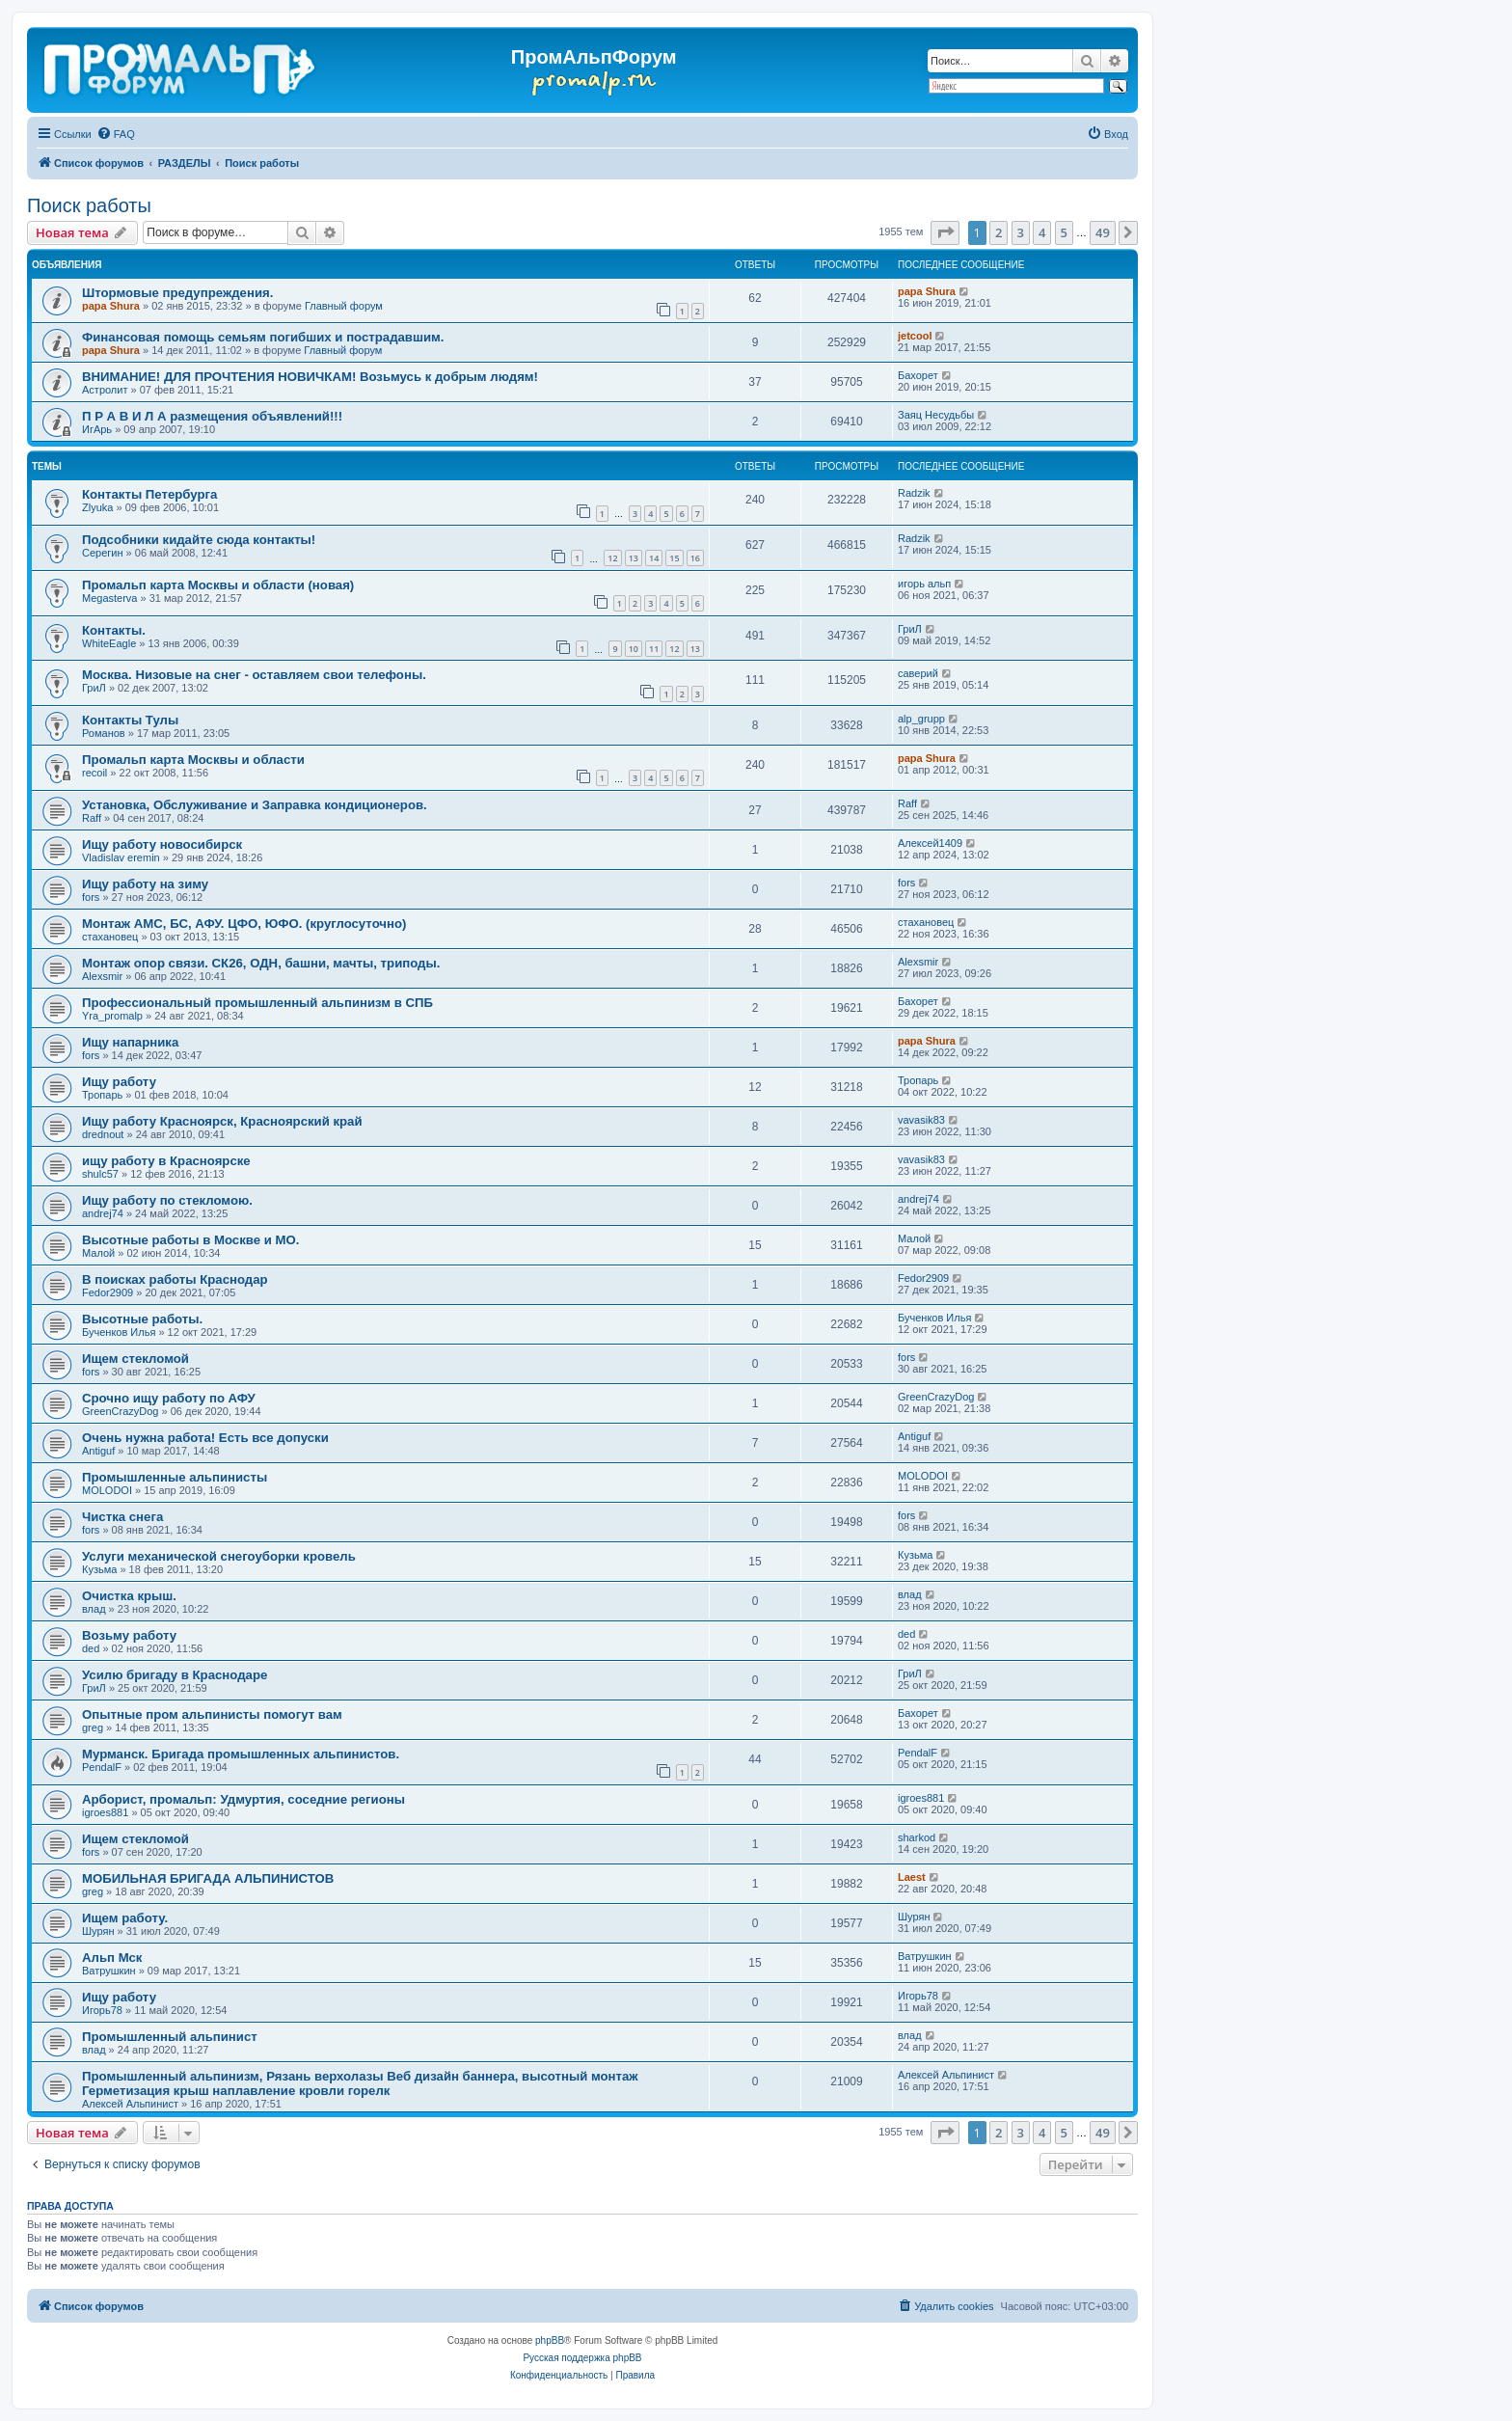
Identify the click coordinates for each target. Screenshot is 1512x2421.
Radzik (914, 493)
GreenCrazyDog (120, 1411)
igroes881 (105, 1812)
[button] (945, 232)
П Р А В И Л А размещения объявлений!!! (212, 416)
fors (90, 897)
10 (633, 648)
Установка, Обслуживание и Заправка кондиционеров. (254, 805)
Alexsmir (102, 976)
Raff (91, 818)
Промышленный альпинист (169, 2036)
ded (90, 1648)
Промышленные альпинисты (174, 1477)
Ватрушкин (109, 1970)
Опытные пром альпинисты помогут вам (212, 1714)
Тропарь (102, 1095)
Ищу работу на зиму (145, 884)
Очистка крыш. (129, 1596)
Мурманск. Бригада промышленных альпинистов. (240, 1754)
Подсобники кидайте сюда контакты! (198, 539)
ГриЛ (910, 629)
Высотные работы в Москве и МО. (190, 1240)
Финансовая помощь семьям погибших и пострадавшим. (263, 337)
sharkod (916, 1837)
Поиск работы (89, 205)
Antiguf (98, 1450)
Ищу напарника (130, 1042)
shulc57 (100, 1174)
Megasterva (109, 598)
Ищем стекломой (135, 1358)
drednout (102, 1134)
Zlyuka (97, 507)
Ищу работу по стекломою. (167, 1200)
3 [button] (1020, 232)
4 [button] (1042, 232)
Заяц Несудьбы (936, 415)
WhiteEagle (109, 643)
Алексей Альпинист (130, 2103)
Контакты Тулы (130, 720)
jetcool (915, 335)
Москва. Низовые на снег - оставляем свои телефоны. (254, 674)
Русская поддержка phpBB (582, 2358)
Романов (103, 733)
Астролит (104, 389)
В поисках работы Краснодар (175, 1279)
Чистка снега (122, 1517)
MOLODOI (107, 1490)
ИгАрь (97, 429)
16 (695, 558)
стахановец (110, 936)
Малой (98, 1253)
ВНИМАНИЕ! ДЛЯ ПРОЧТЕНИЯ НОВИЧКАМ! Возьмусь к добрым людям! (310, 376)
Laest (912, 1877)
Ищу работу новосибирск (162, 844)
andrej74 (102, 1213)
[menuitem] (115, 134)
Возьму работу (129, 1635)
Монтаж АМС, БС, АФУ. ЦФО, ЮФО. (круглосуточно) (244, 923)
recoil (94, 772)
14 (654, 558)
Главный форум (344, 306)
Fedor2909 (107, 1292)
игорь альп (924, 583)
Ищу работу (119, 1081)
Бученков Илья (118, 1332)
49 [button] (1102, 232)
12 (612, 558)
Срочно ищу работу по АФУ (169, 1398)
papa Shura (111, 306)
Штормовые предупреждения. (177, 293)
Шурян (98, 1931)
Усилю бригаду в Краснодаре (174, 1675)
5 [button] (1064, 232)
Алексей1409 (930, 843)
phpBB (549, 2340)
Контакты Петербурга (149, 494)
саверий (918, 673)
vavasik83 (921, 1120)
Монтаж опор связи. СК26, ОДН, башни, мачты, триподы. (261, 963)
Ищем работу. (125, 1918)
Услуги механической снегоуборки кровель (219, 1556)
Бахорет (918, 375)
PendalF (102, 1767)
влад (94, 1609)
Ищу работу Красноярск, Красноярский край (222, 1121)
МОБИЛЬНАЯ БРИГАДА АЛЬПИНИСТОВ (208, 1878)
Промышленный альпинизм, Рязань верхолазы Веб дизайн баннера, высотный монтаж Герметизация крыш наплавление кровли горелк (360, 2083)
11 (654, 648)
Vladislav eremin (121, 857)
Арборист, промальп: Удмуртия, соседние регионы (243, 1799)
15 (674, 558)
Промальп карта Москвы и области (193, 759)
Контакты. (114, 630)
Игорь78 (102, 2010)
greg (92, 1727)
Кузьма (99, 1569)
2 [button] (998, 232)
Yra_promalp (112, 1015)
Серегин (102, 552)
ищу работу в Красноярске (166, 1161)
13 (633, 558)
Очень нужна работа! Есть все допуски (205, 1437)
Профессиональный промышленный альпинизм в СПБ (257, 1002)
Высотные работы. (142, 1319)
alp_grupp (921, 718)
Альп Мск (112, 1957)
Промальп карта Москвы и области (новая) (218, 585)
